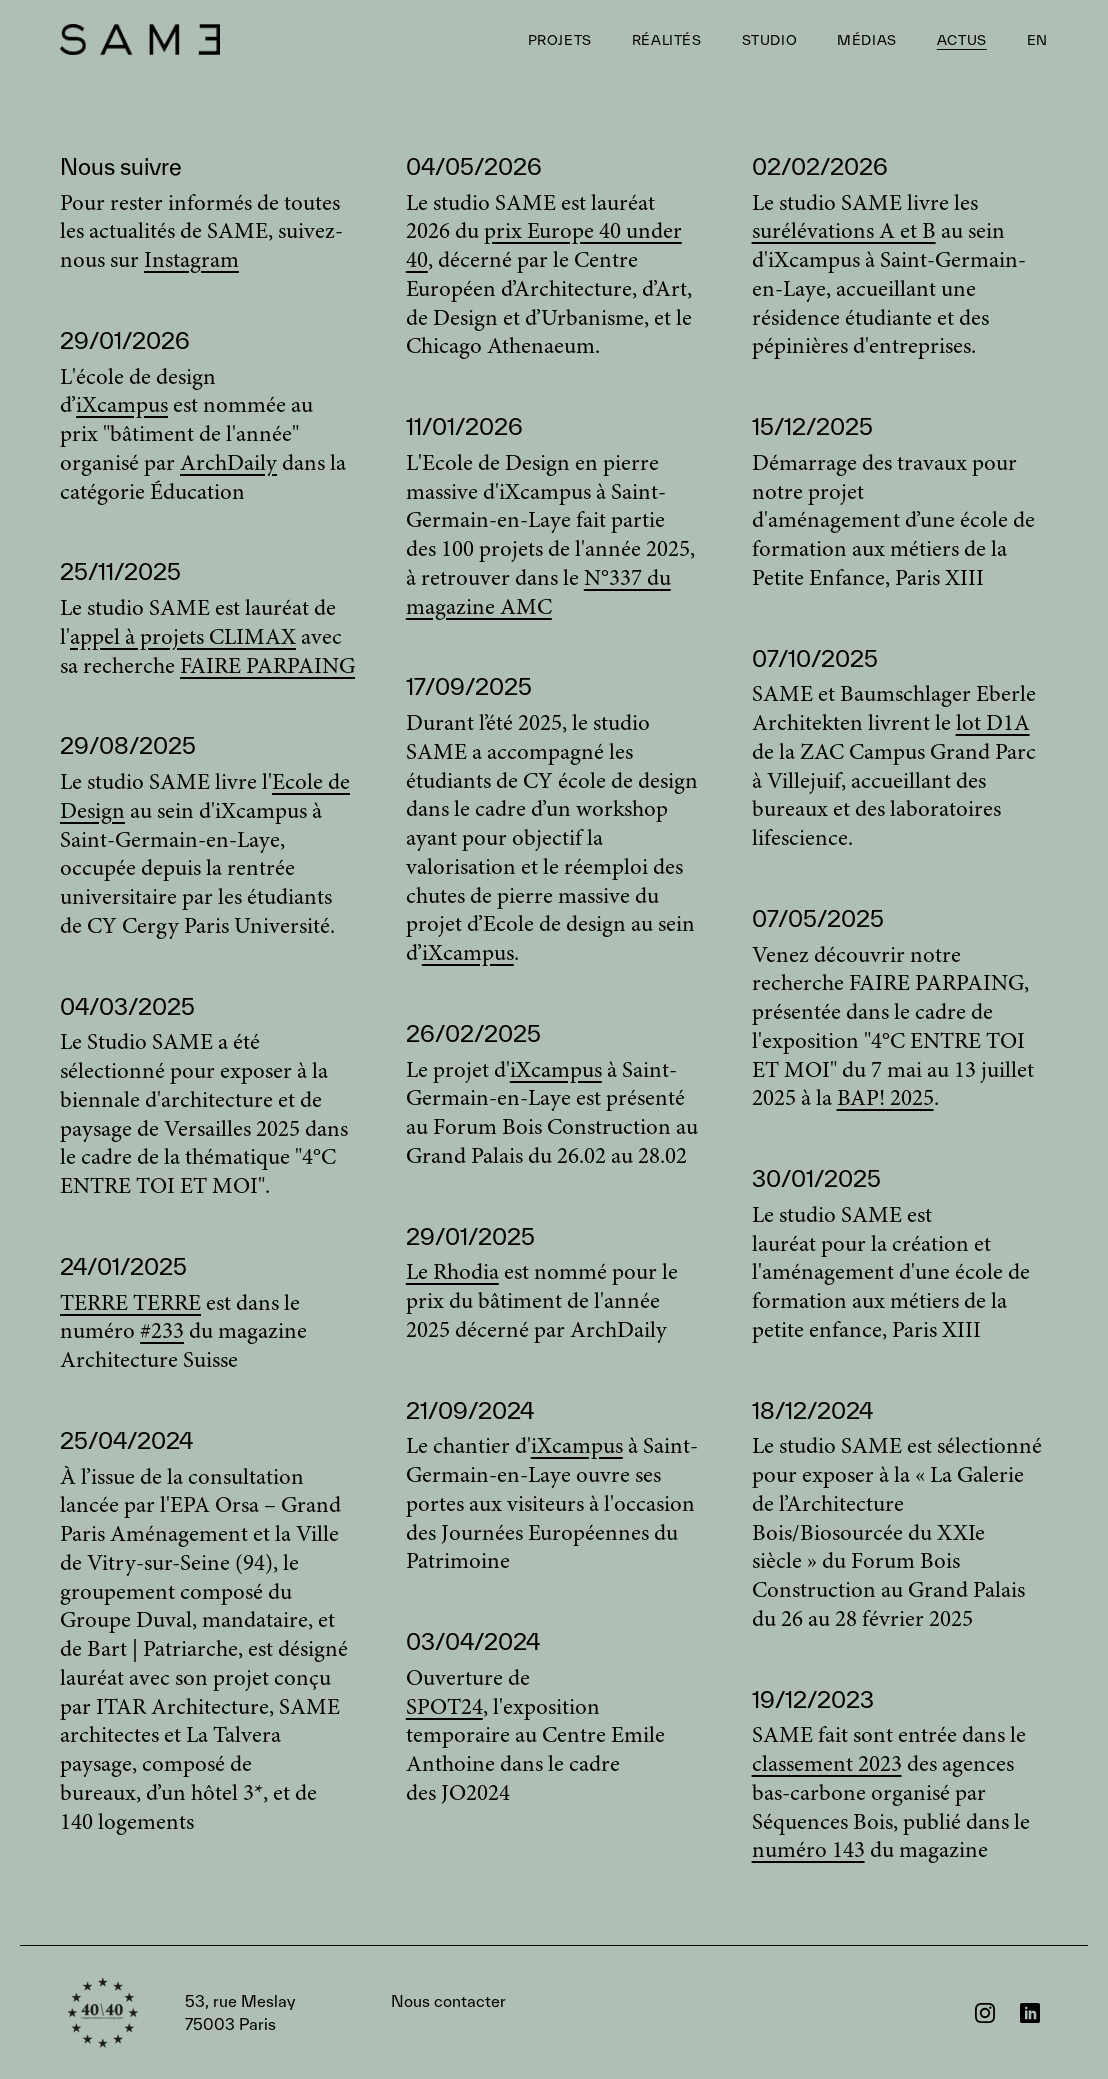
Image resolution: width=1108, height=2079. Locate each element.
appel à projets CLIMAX (183, 638)
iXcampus (122, 406)
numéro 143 (808, 1851)
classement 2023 (827, 1765)
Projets (560, 40)
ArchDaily (228, 464)
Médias (867, 40)
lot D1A (993, 724)
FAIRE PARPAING (267, 667)
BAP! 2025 (885, 1099)
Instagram (191, 261)
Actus (962, 40)
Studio (770, 40)
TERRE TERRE (130, 1304)
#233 (162, 1332)
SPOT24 (444, 1708)
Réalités (667, 40)
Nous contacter (345, 2012)
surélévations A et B (844, 232)
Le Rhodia (452, 1273)
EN (1037, 40)
